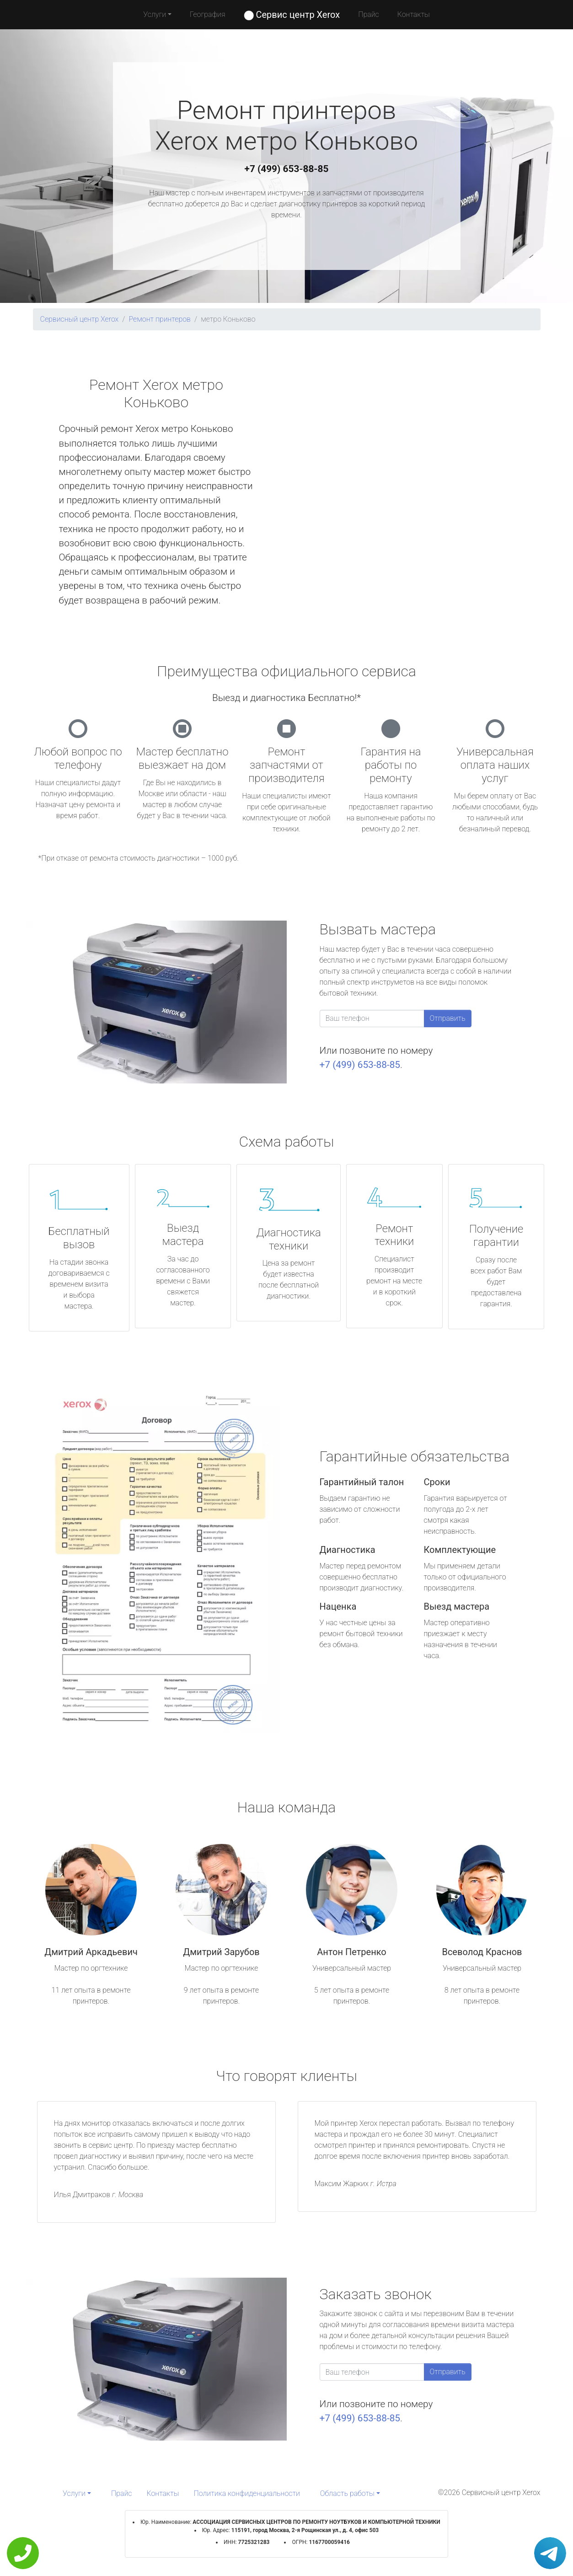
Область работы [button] (347, 2493)
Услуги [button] (154, 14)
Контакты (413, 14)
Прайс (368, 14)
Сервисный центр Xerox (79, 319)
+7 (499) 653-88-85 (287, 168)
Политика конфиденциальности (247, 2493)
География (207, 14)
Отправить (448, 1018)
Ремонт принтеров (160, 319)
